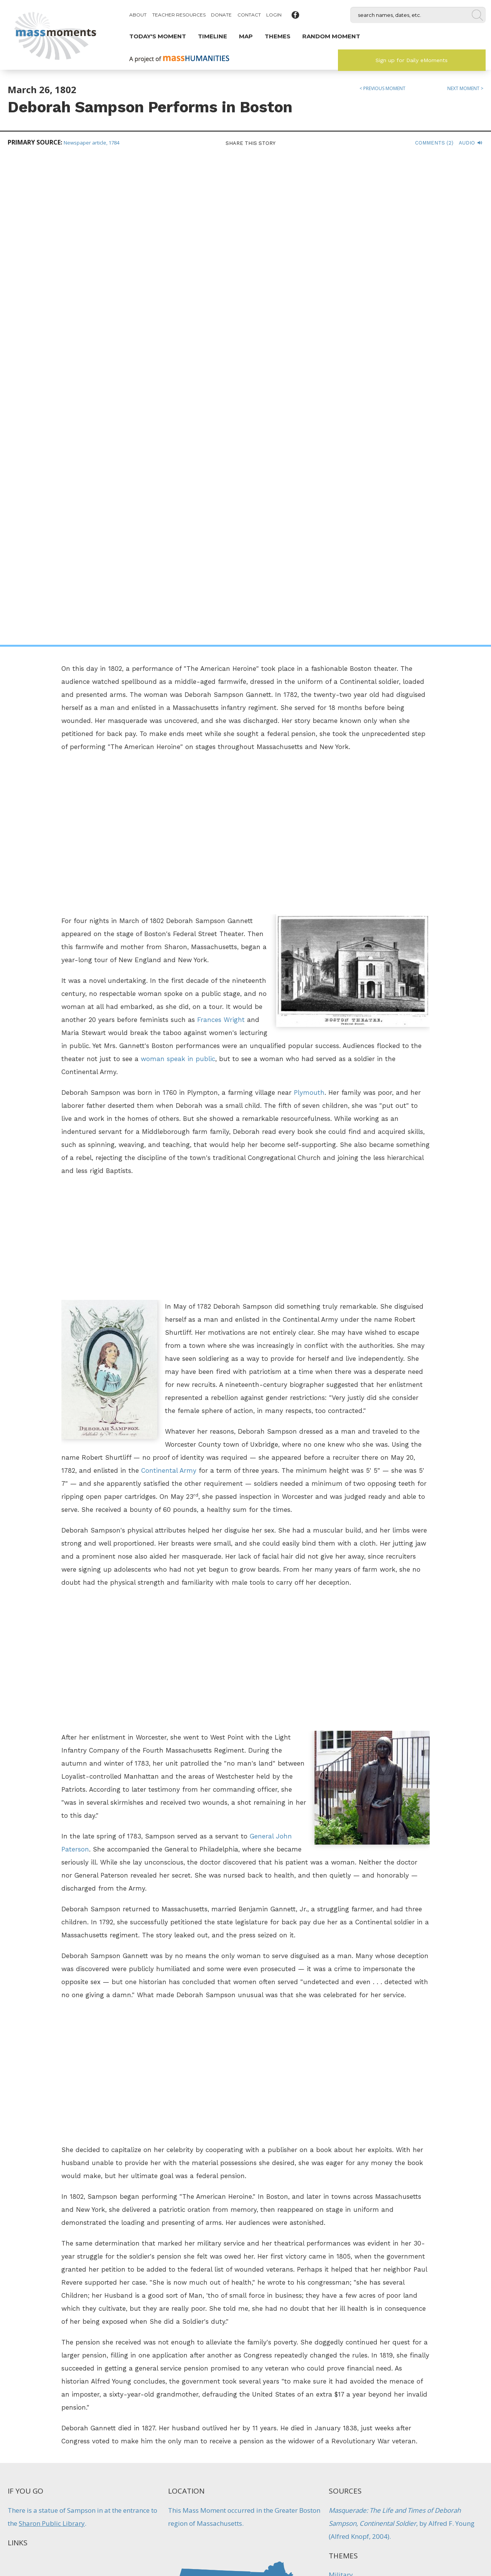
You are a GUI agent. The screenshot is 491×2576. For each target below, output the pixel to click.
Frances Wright (221, 531)
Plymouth (309, 604)
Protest (186, 2365)
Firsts (164, 2365)
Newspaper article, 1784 (91, 142)
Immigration (287, 2365)
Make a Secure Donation (65, 2534)
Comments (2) (434, 143)
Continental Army (168, 982)
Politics (342, 2365)
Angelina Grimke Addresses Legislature (188, 2337)
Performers (346, 2106)
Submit (426, 2534)
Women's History (355, 2127)
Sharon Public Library (52, 2034)
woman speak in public (178, 570)
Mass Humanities (93, 2493)
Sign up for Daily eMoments (412, 60)
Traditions (302, 2371)
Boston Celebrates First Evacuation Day (302, 2337)
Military (341, 2086)
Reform (210, 2365)
